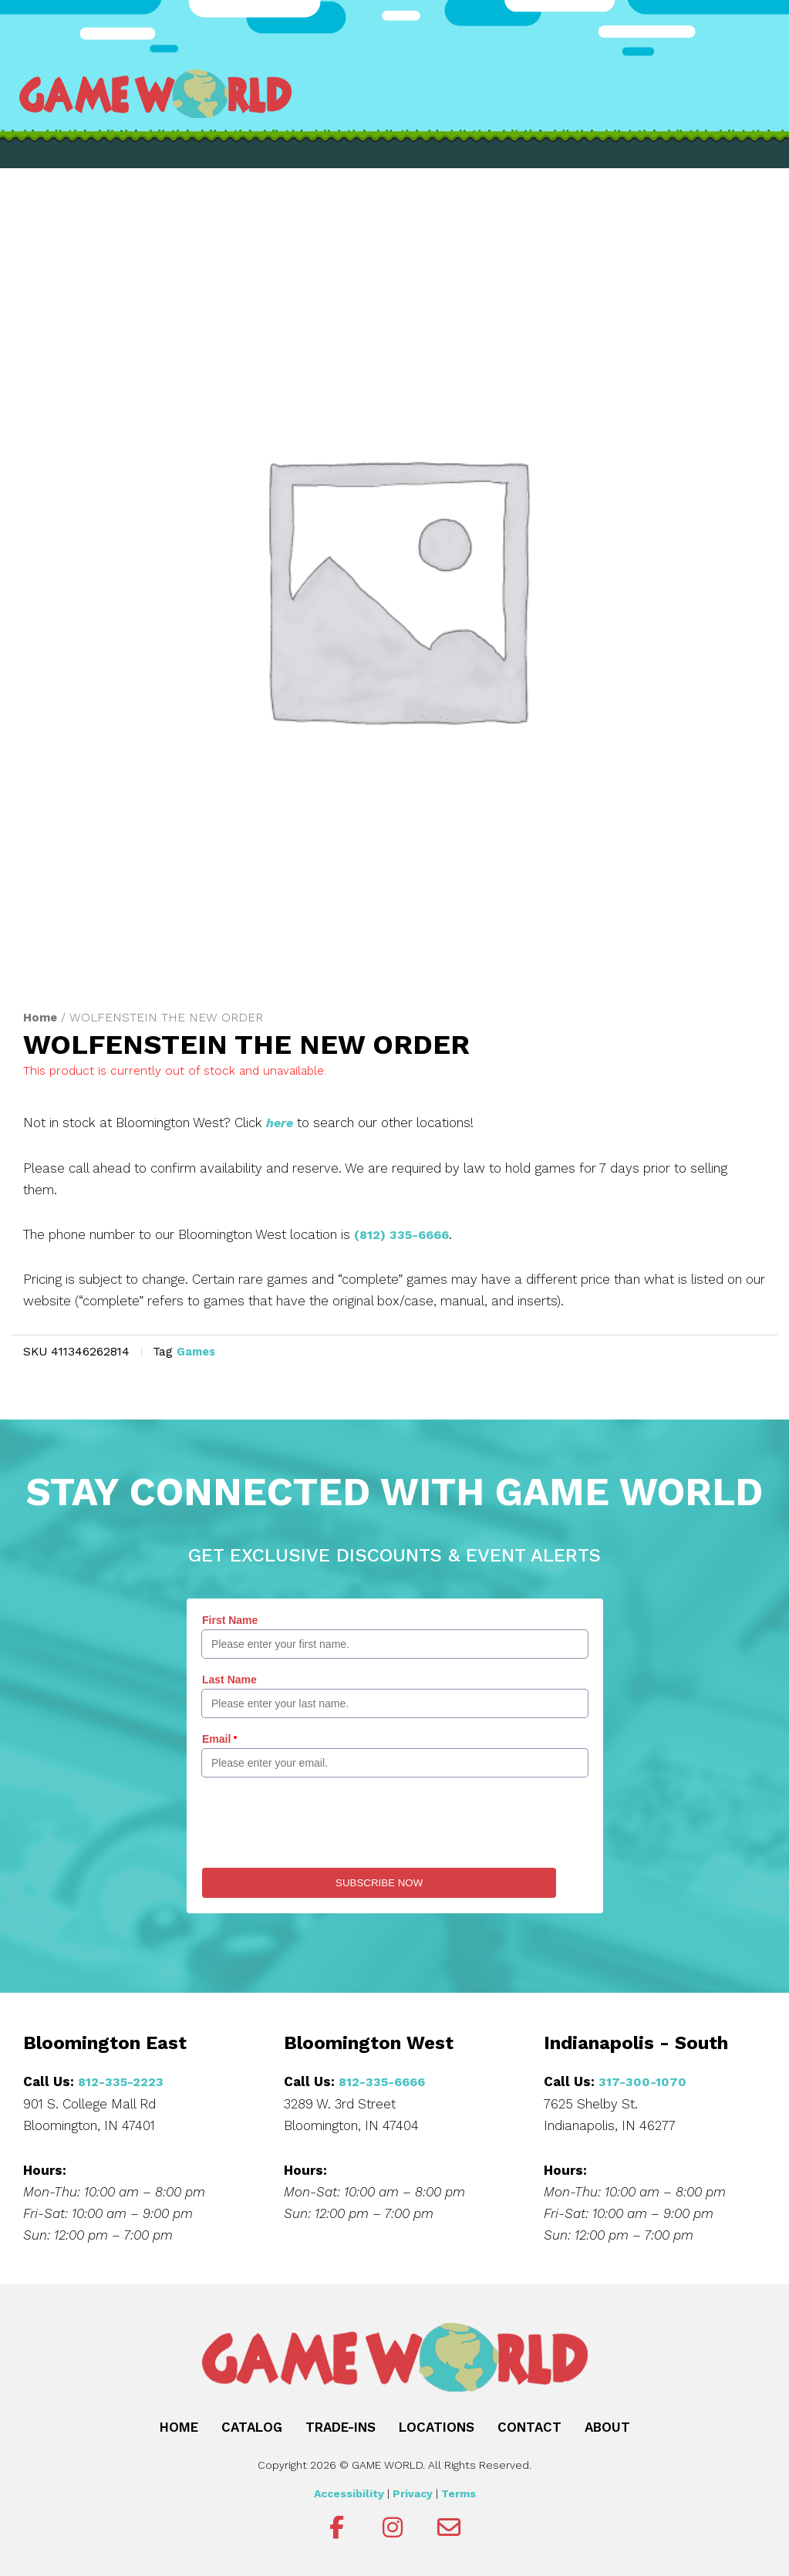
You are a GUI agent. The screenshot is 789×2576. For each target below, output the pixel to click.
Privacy (413, 2492)
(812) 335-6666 (405, 1233)
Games (198, 1351)
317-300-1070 (642, 2080)
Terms (458, 2492)
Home (41, 1017)
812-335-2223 (122, 2080)
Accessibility (349, 2492)
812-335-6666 (385, 2080)
